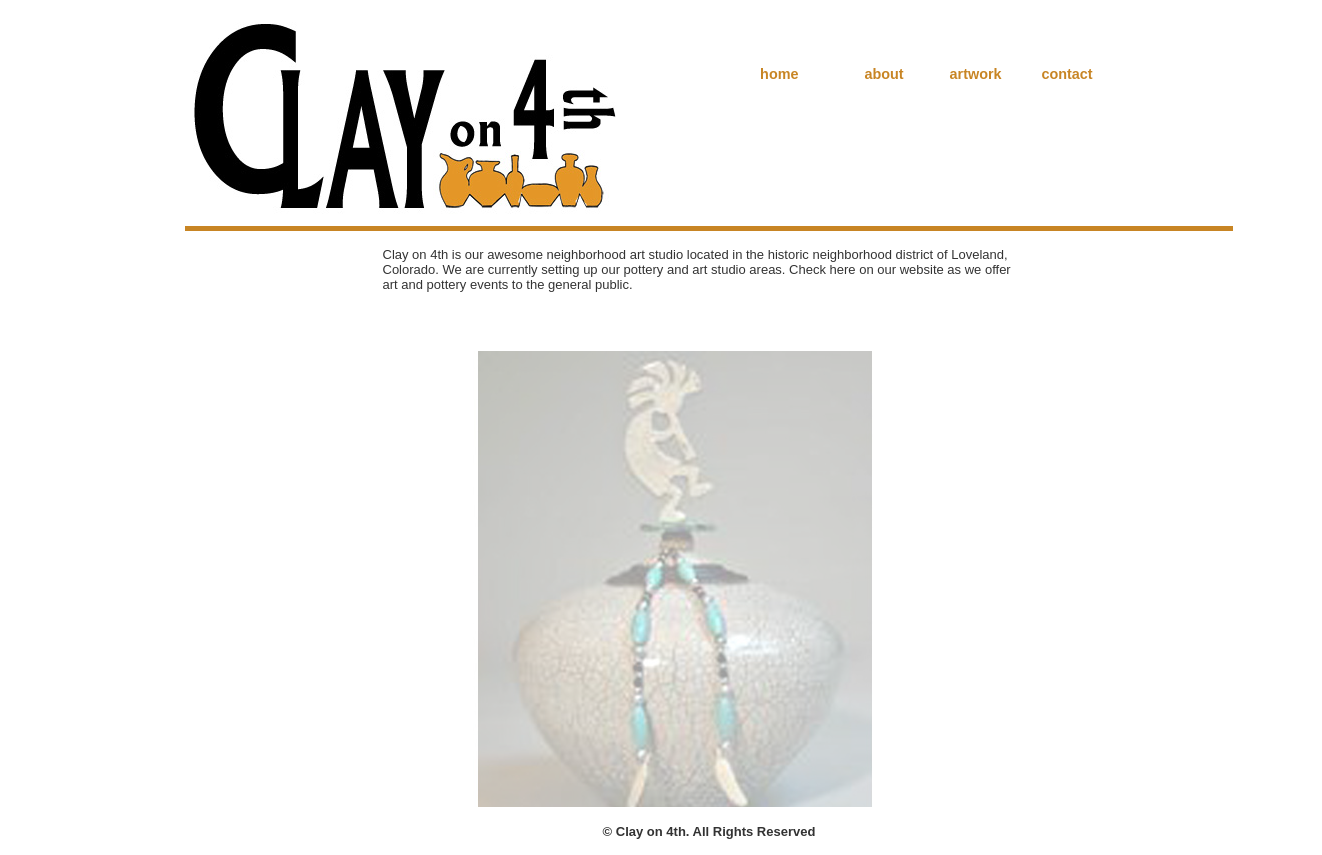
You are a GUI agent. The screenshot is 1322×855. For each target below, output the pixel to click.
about (884, 74)
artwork (976, 74)
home (779, 74)
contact (1066, 74)
